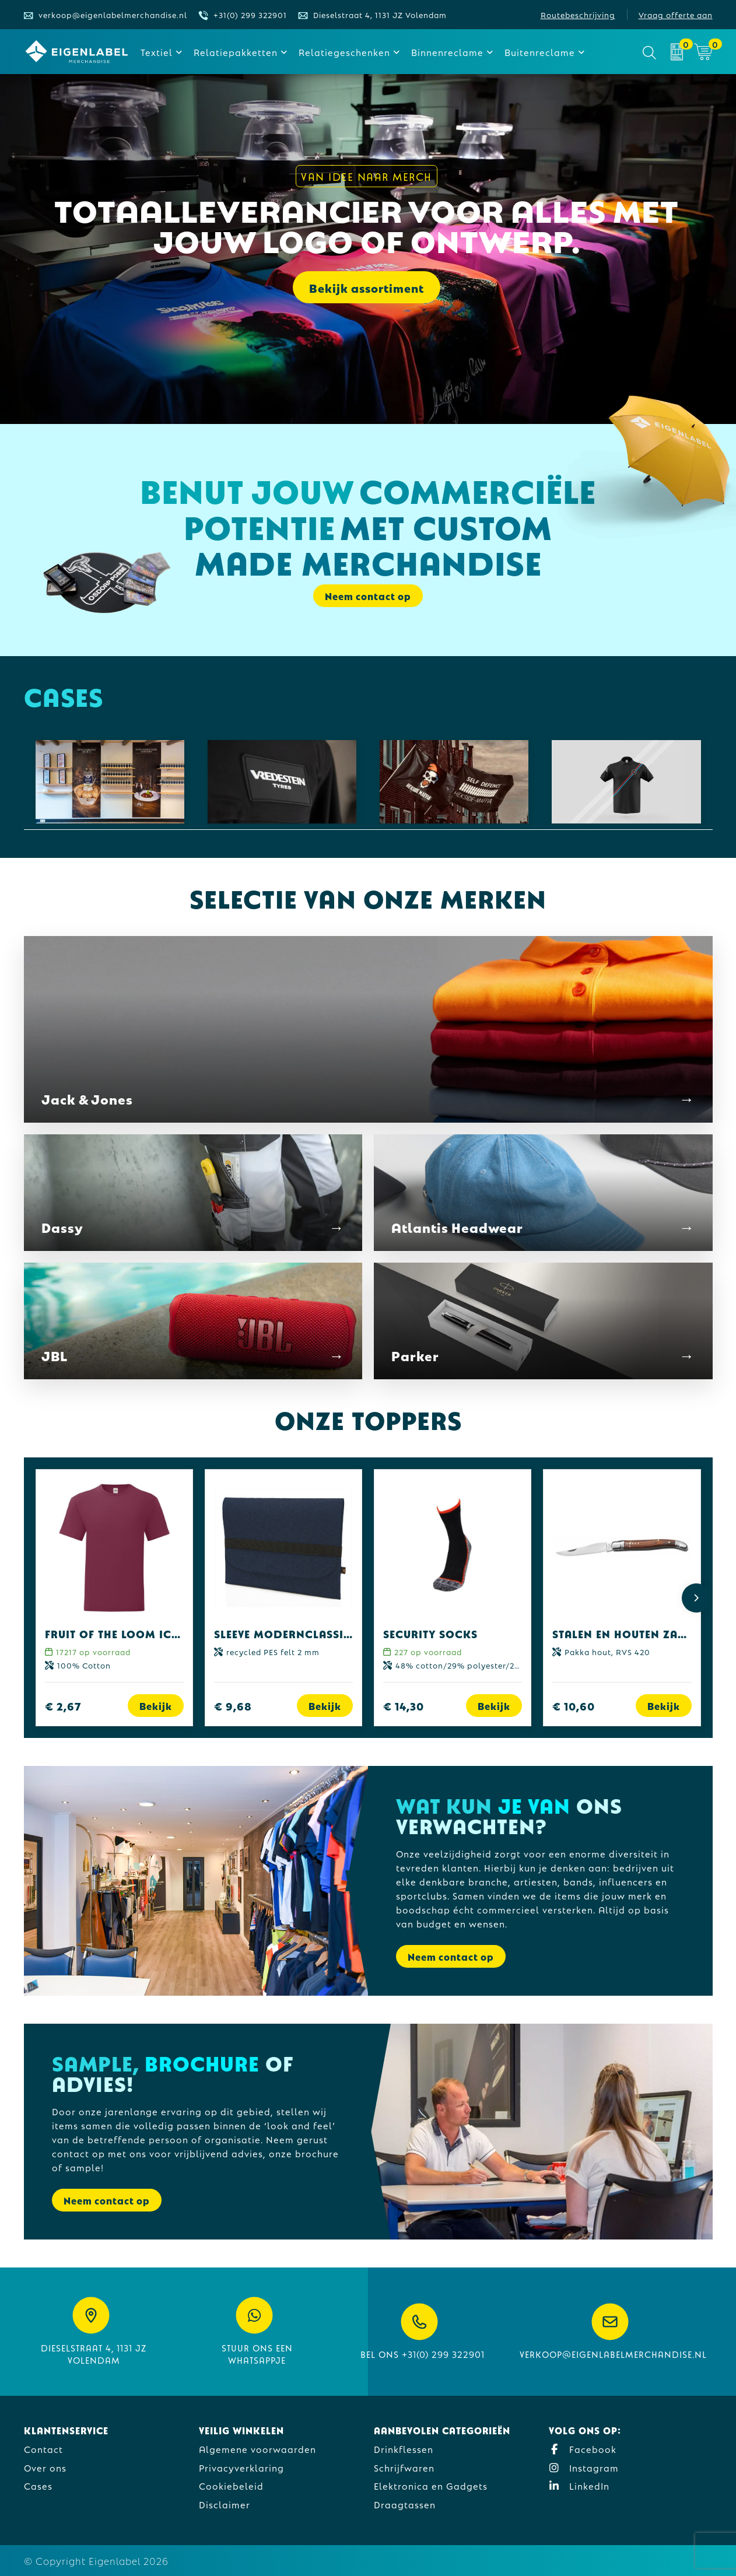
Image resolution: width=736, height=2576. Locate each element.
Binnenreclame (447, 51)
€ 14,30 (403, 1705)
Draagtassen (405, 2504)
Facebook (582, 2448)
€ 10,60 (573, 1705)
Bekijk (155, 1705)
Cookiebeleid (231, 2485)
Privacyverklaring (241, 2467)
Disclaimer (224, 2504)
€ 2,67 (63, 1705)
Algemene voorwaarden (257, 2448)
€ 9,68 (233, 1705)
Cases (38, 2485)
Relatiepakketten (236, 51)
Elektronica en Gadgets (431, 2485)
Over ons (45, 2467)
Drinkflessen (403, 2448)
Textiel (157, 51)
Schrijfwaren (404, 2467)
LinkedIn (579, 2485)
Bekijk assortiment (366, 288)
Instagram (584, 2467)
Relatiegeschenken (344, 51)
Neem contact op (368, 595)
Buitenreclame (539, 51)
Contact (43, 2448)
